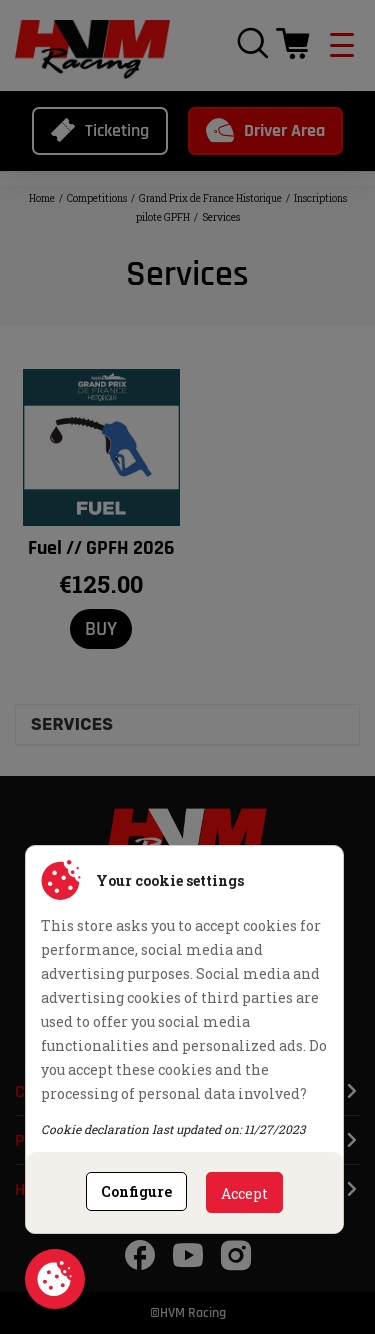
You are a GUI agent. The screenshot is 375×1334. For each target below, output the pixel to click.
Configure (136, 1191)
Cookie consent (55, 1279)
